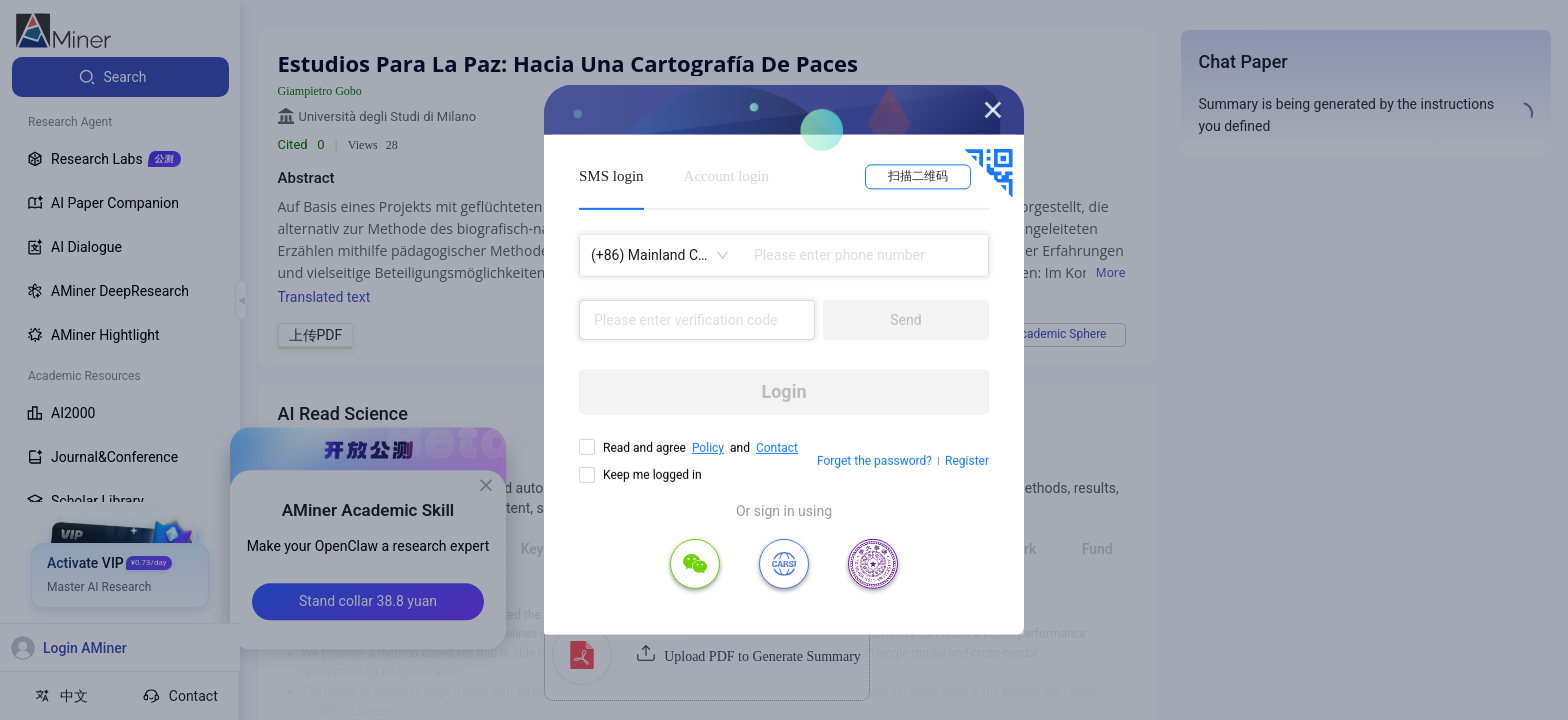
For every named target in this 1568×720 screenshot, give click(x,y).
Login (783, 391)
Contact (777, 448)
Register (967, 461)
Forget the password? (874, 461)
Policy (708, 448)
